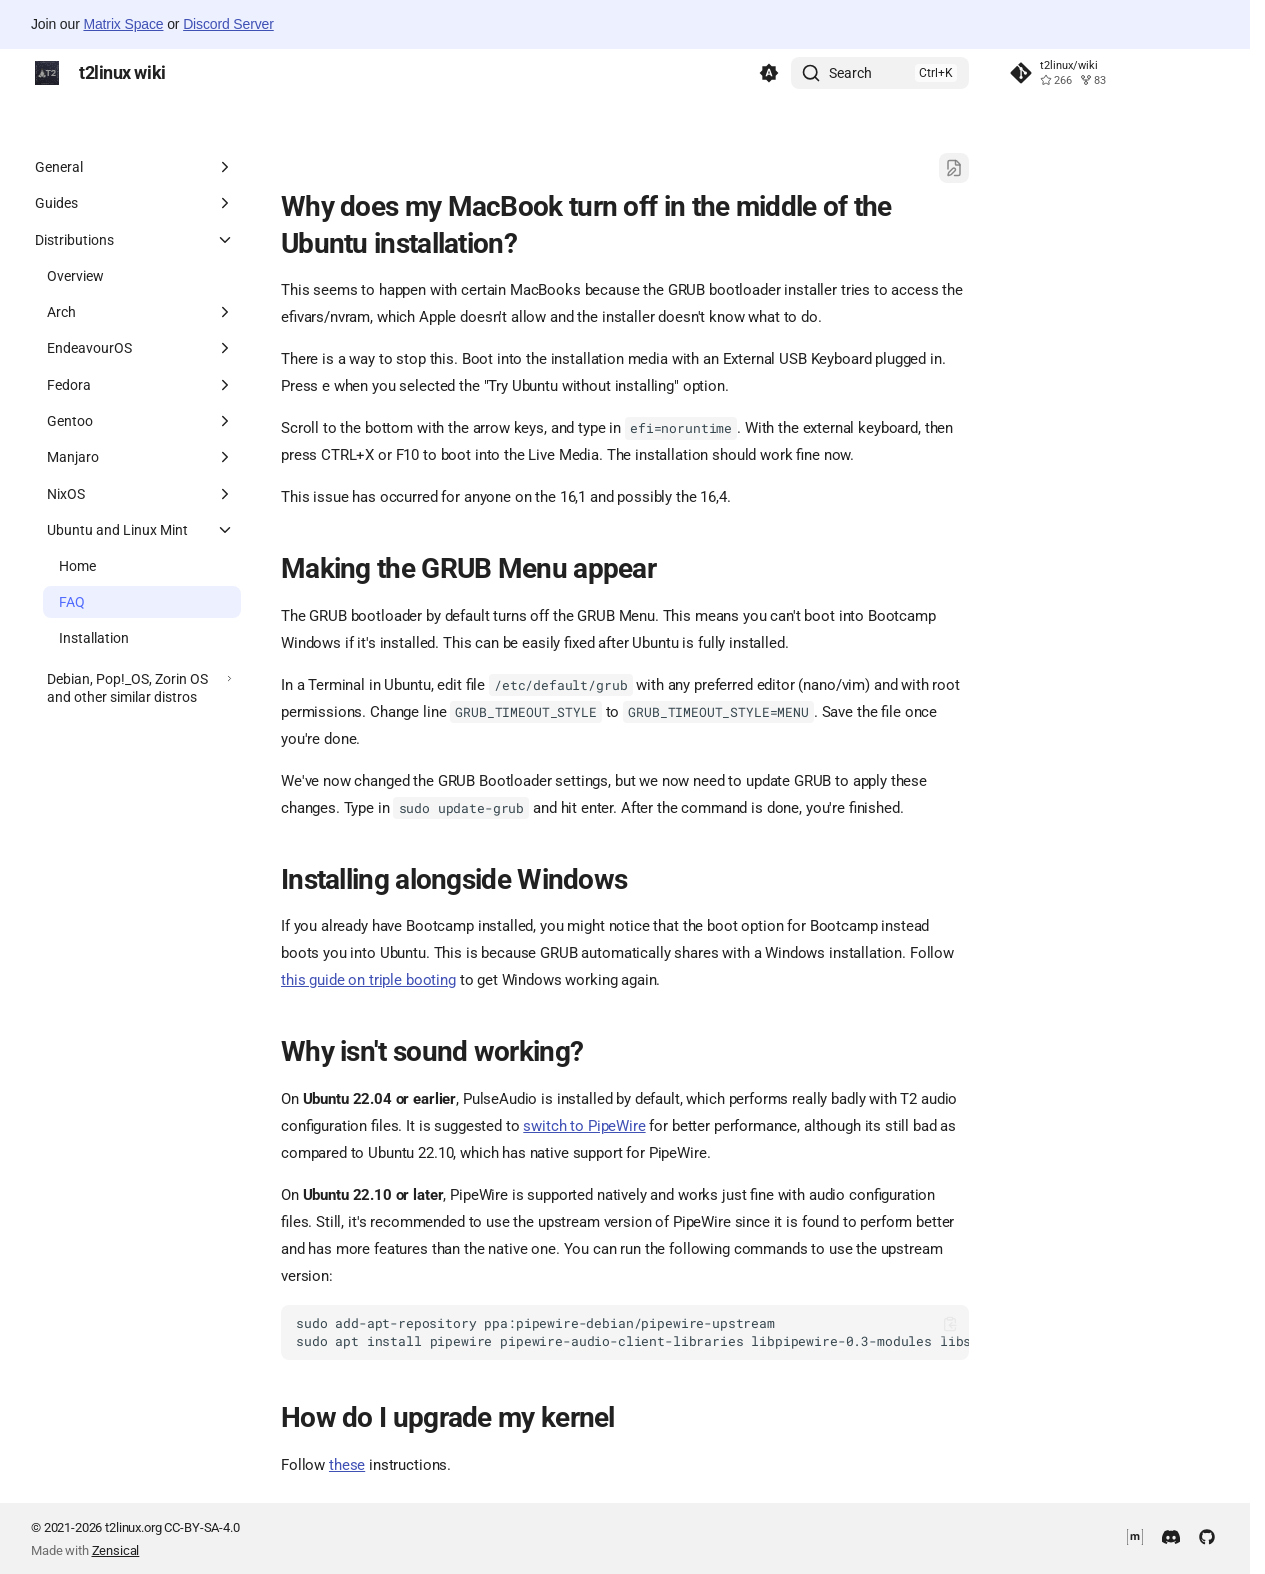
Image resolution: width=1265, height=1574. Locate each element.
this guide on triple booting (368, 980)
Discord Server (228, 24)
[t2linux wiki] (47, 73)
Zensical (116, 1550)
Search (850, 73)
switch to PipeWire (584, 1126)
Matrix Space (123, 24)
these (347, 1465)
